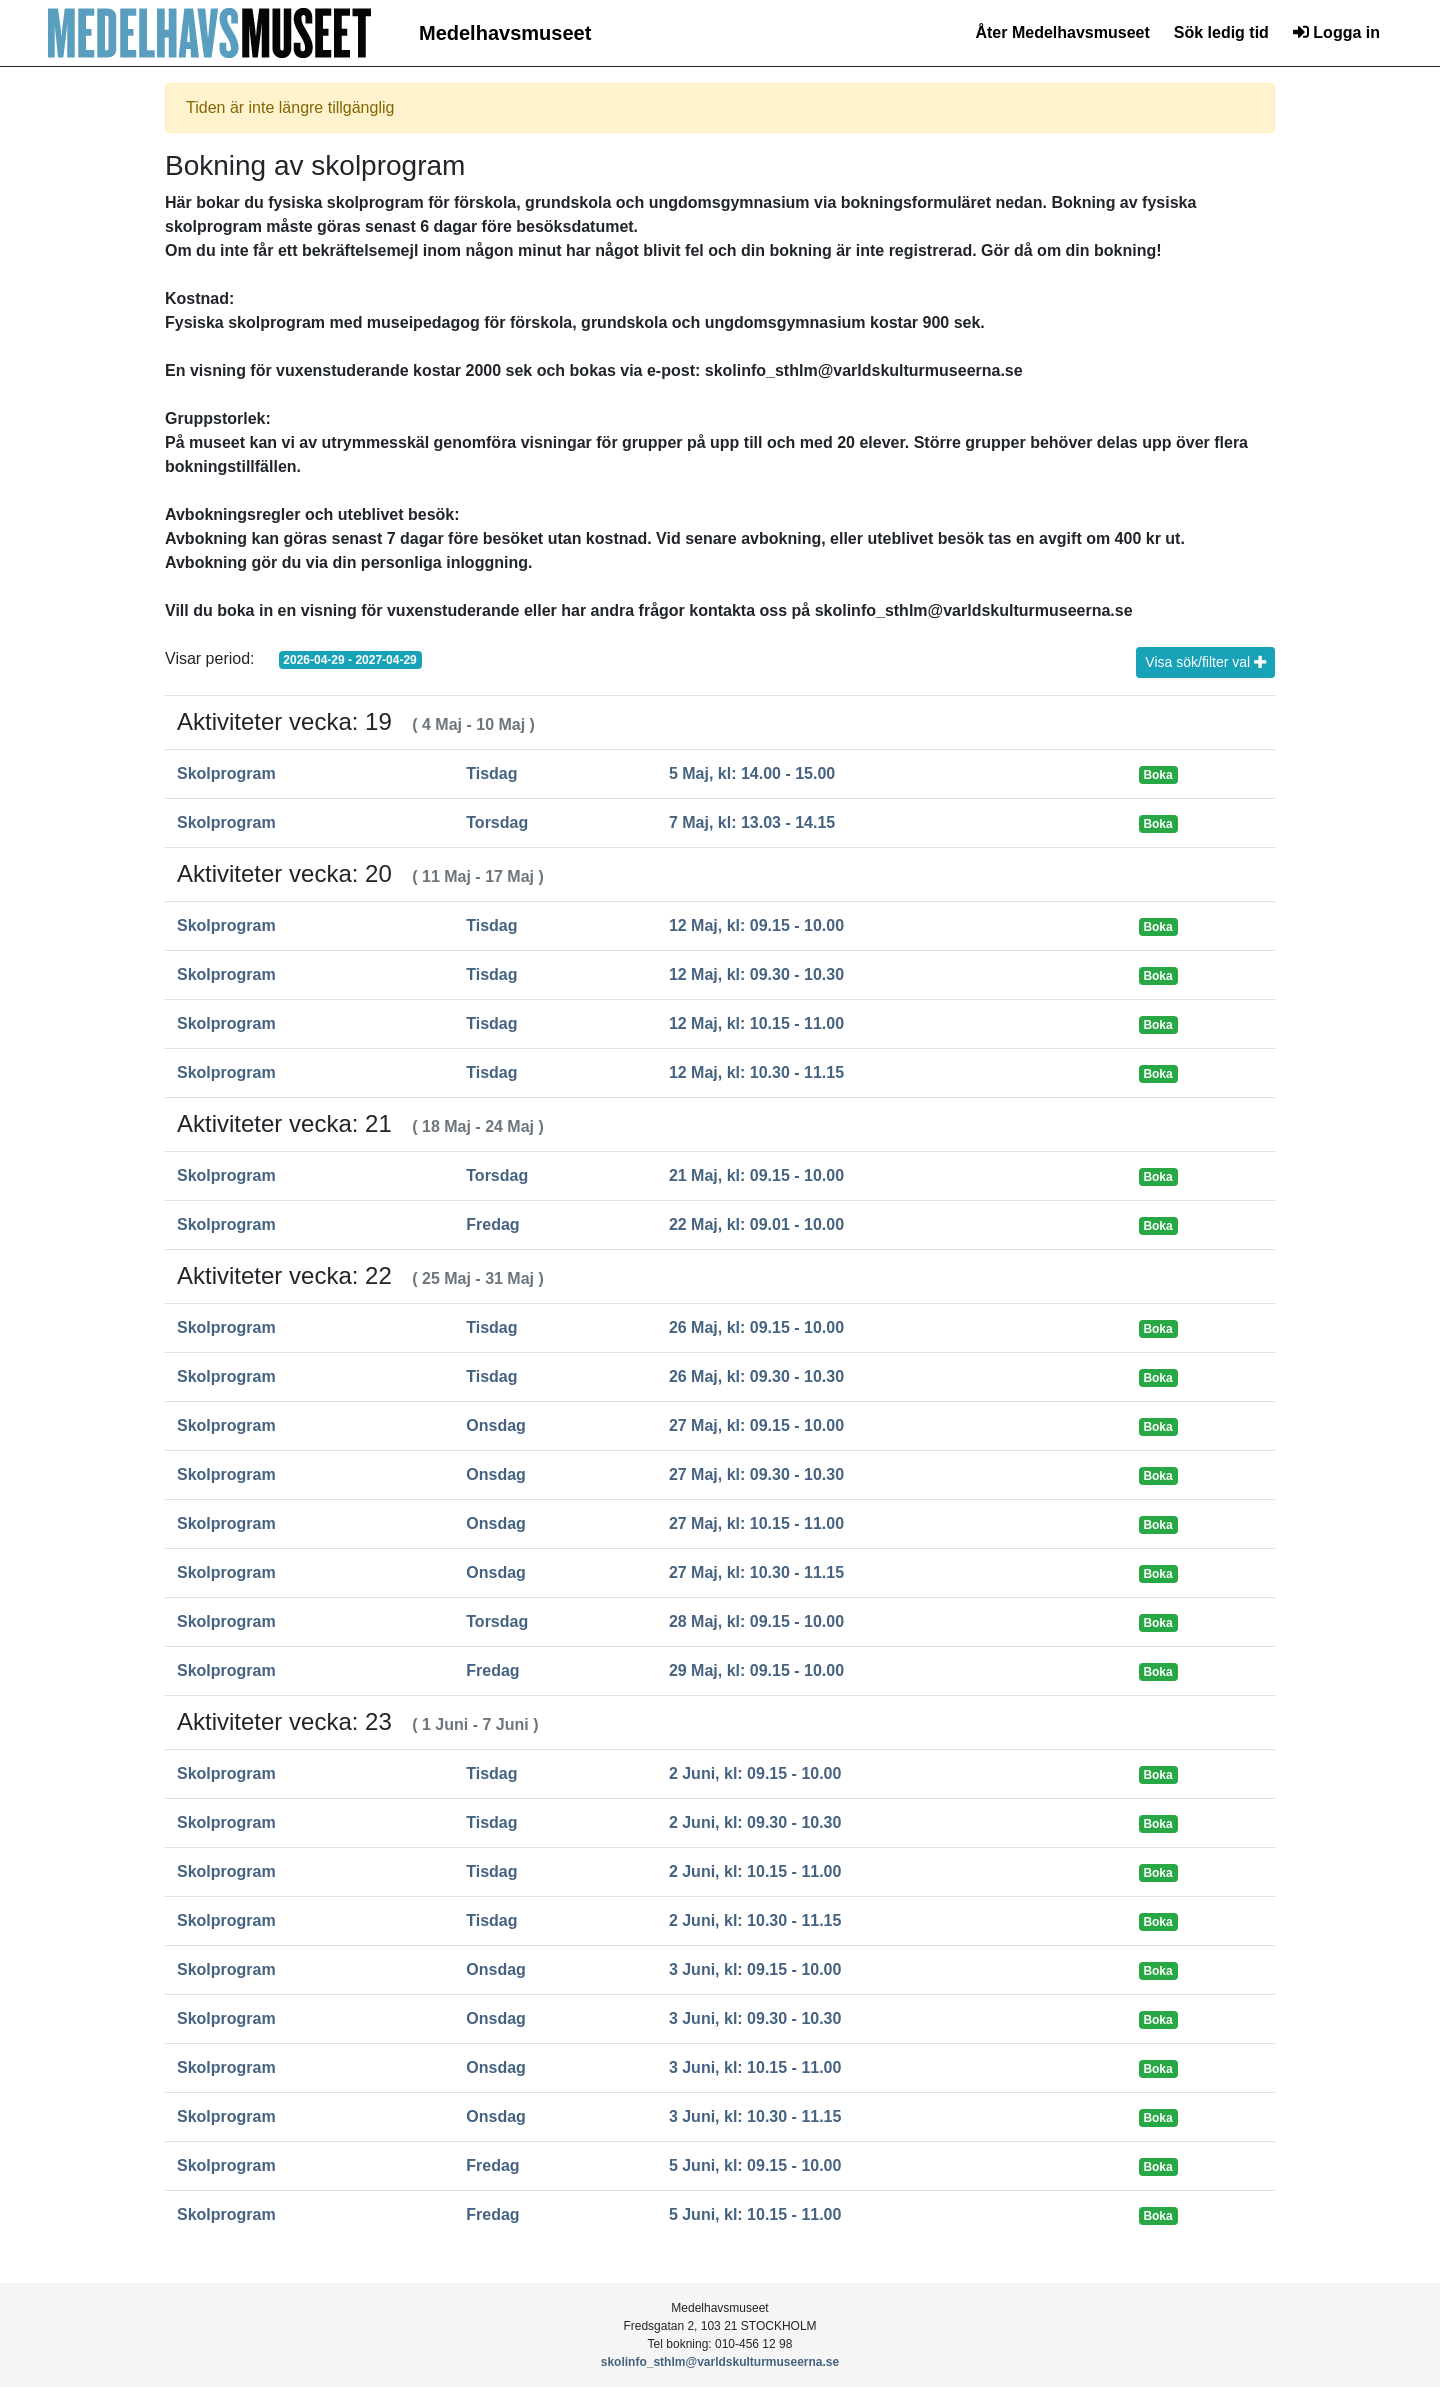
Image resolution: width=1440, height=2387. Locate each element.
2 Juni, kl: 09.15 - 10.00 (755, 1773)
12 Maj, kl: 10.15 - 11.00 (756, 1023)
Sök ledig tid (1221, 32)
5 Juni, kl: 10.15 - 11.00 (755, 2214)
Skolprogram (226, 773)
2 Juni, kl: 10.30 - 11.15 (755, 1920)
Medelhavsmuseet (505, 33)
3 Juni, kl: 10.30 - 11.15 (755, 2116)
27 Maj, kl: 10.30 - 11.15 (756, 1572)
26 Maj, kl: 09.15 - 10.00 (756, 1327)
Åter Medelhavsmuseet (1062, 32)
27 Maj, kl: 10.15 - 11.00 (756, 1523)
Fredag (492, 1224)
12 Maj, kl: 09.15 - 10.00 (756, 925)
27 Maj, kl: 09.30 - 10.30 (756, 1474)
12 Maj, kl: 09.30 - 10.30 (756, 974)
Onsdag (496, 1425)
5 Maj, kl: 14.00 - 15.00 (752, 773)
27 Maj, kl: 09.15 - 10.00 (756, 1425)
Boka (1157, 775)
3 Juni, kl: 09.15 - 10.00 (755, 1969)
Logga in (1336, 32)
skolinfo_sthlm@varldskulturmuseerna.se (720, 2362)
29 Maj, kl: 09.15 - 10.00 (756, 1670)
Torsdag (497, 822)
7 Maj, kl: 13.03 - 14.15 (752, 822)
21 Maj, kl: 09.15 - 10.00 (756, 1175)
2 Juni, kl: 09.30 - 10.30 (755, 1822)
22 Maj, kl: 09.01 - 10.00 (756, 1224)
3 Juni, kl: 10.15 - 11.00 (755, 2067)
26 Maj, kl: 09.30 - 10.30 (756, 1376)
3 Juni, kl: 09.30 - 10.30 (755, 2018)
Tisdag (491, 773)
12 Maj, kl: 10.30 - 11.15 (756, 1072)
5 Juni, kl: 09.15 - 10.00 (755, 2165)
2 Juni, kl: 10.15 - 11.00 (755, 1871)
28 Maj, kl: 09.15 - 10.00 (756, 1621)
